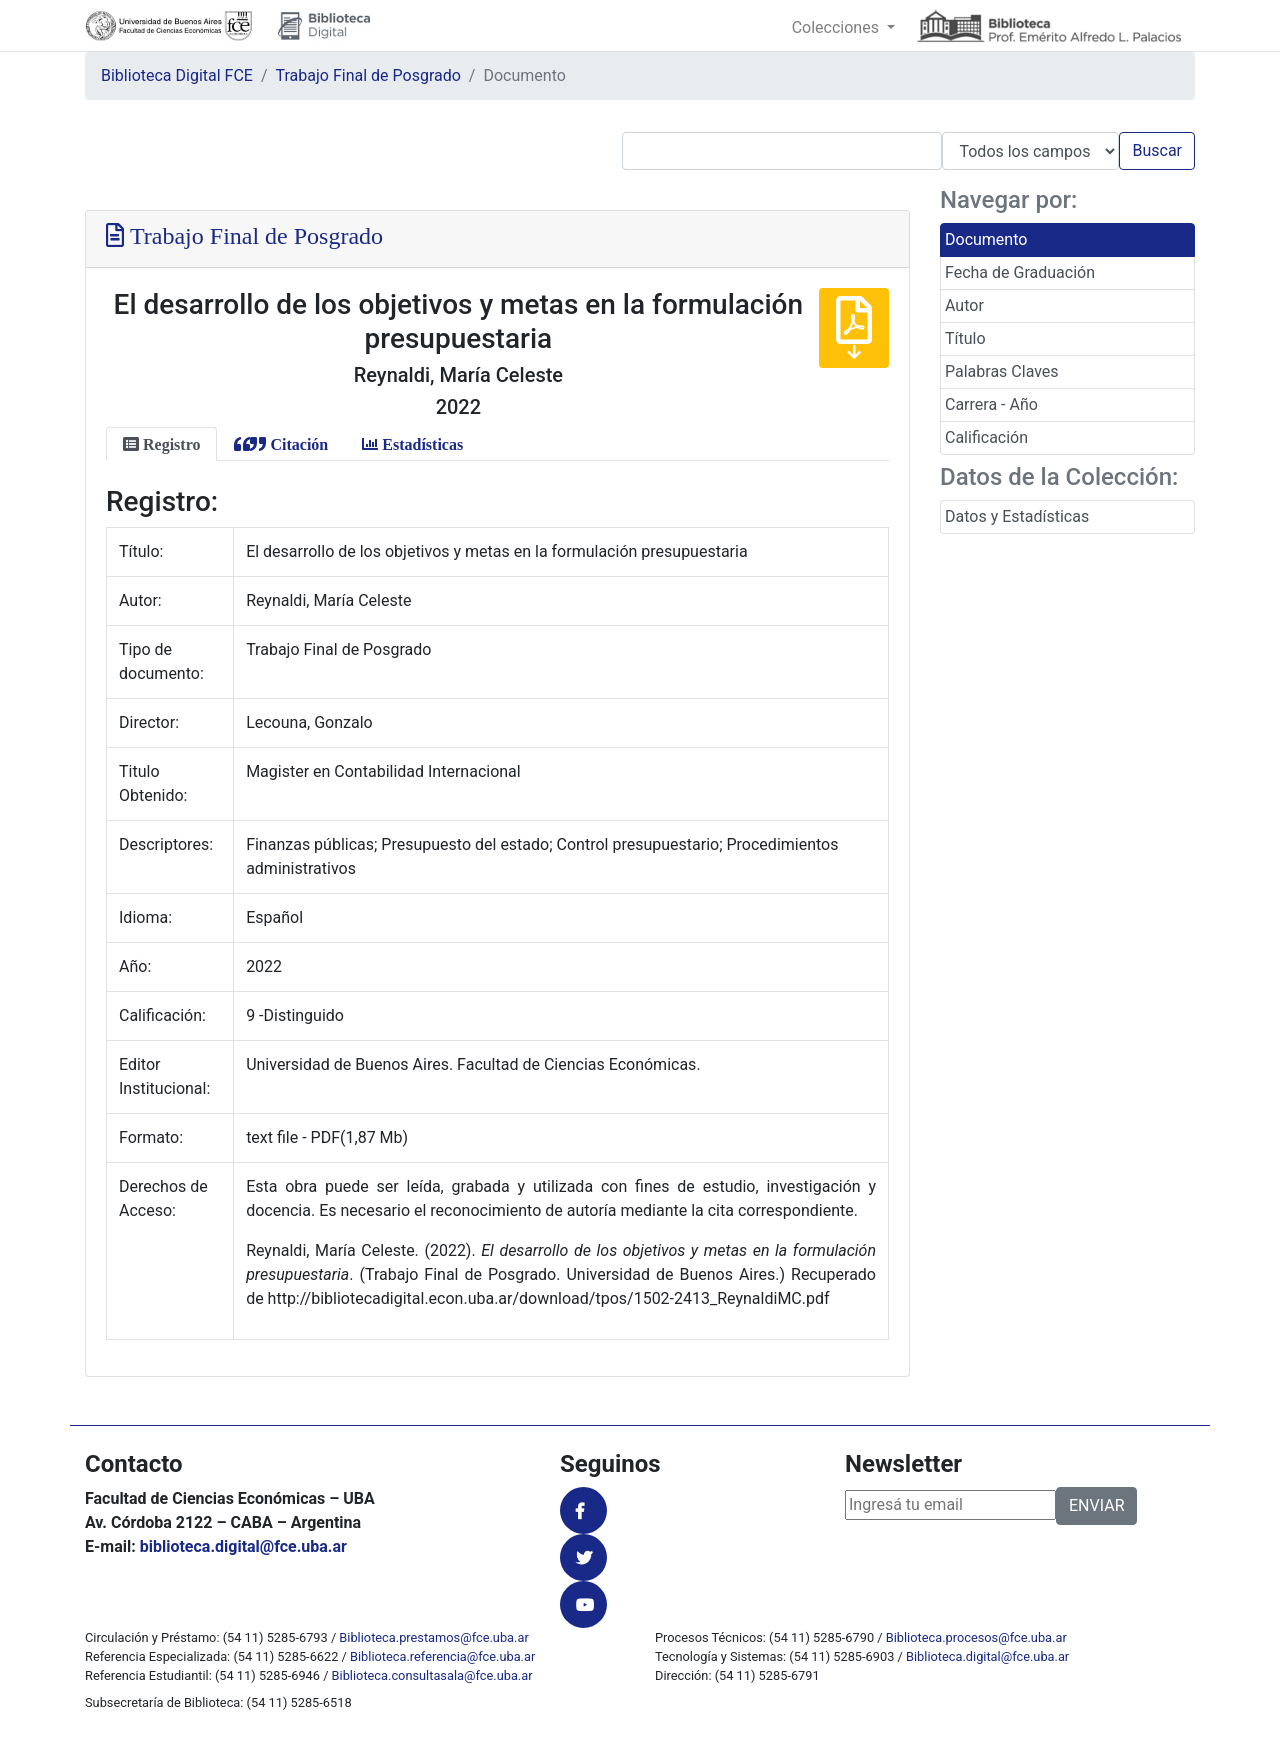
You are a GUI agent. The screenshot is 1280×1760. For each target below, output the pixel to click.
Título (965, 338)
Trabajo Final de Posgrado (368, 75)
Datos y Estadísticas (1017, 516)
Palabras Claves (1002, 371)
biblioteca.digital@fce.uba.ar (243, 1546)
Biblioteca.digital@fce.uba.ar (987, 1656)
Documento (986, 239)
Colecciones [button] (837, 27)
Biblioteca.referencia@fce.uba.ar (442, 1656)
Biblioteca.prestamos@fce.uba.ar (433, 1637)
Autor (964, 305)
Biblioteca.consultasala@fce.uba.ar (432, 1675)
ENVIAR (1096, 1505)
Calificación (986, 437)
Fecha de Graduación (1020, 272)
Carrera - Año (991, 404)
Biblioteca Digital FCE (177, 75)
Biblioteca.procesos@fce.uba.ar (976, 1637)
